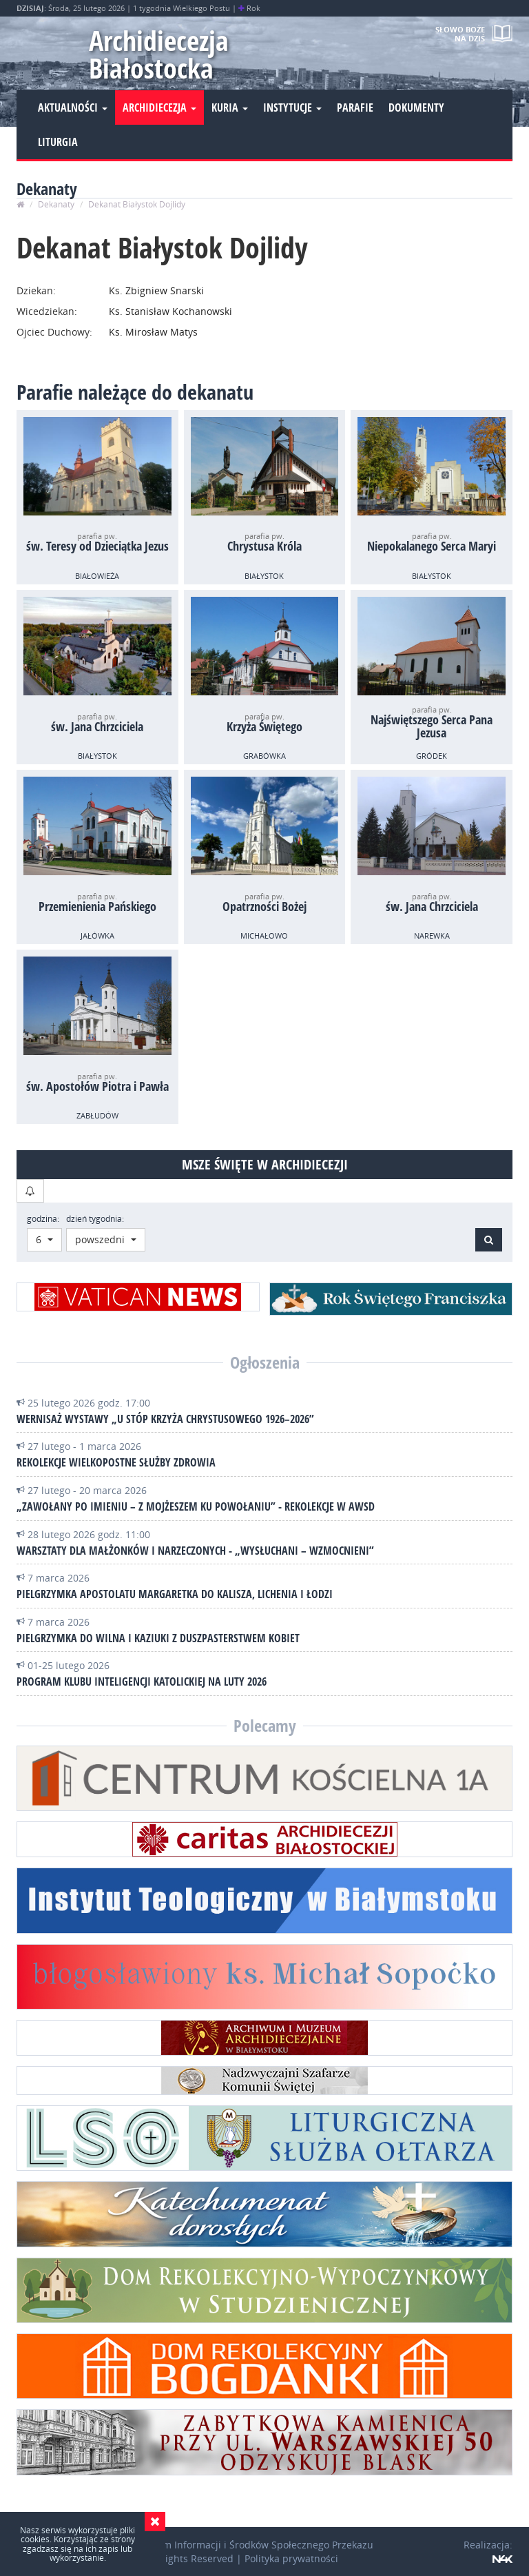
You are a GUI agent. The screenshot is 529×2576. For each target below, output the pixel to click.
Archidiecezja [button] (159, 107)
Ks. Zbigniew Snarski (155, 290)
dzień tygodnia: (95, 1219)
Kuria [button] (229, 107)
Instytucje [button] (292, 107)
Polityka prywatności (291, 2558)
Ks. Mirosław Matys (152, 331)
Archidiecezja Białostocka (159, 54)
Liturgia (58, 142)
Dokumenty (416, 107)
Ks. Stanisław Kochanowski (169, 311)
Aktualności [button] (72, 107)
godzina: (43, 1219)
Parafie (355, 107)
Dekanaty (56, 204)
